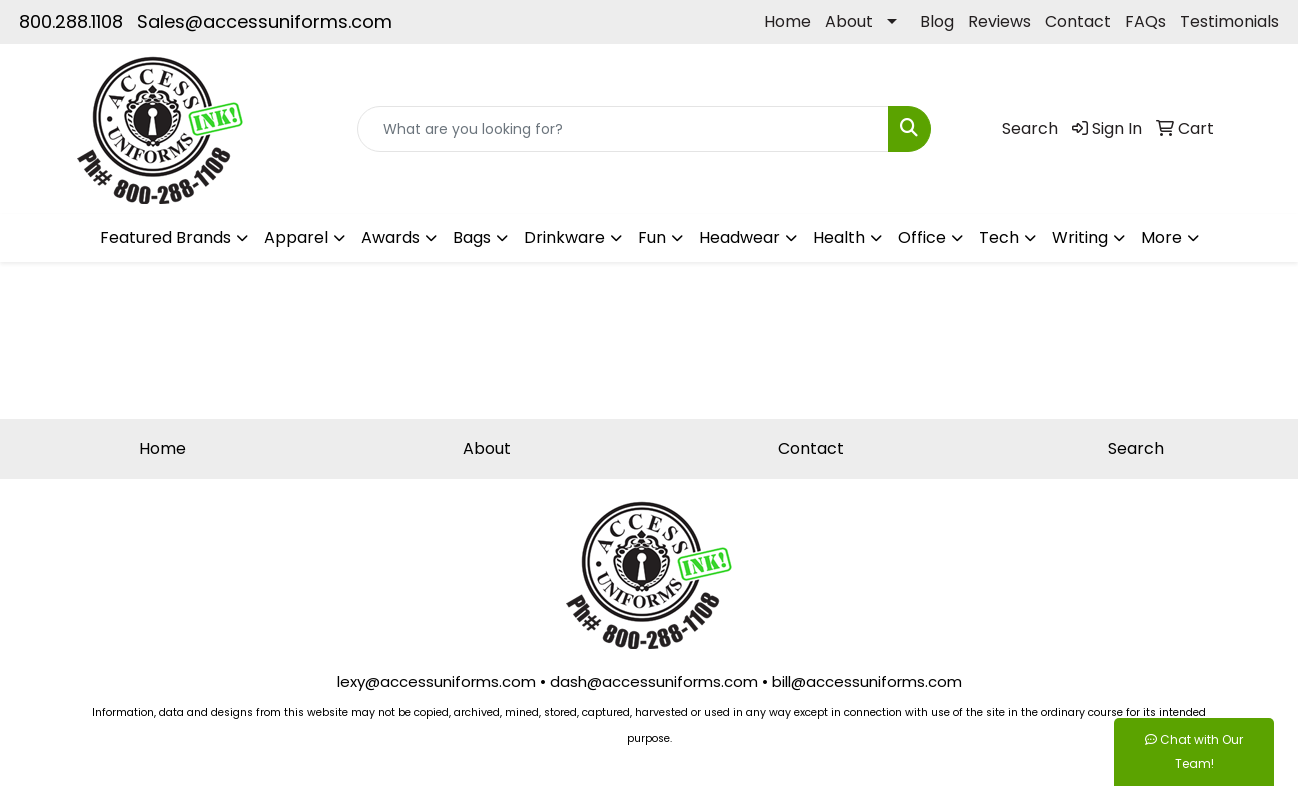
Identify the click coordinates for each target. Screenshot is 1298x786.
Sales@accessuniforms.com (264, 21)
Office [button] (922, 237)
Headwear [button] (739, 237)
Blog (937, 21)
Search (1136, 448)
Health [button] (839, 237)
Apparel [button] (296, 237)
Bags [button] (472, 237)
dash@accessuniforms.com (654, 681)
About (849, 21)
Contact (1078, 21)
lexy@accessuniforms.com (436, 681)
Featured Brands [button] (165, 237)
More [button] (1161, 237)
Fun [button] (652, 237)
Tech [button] (999, 237)
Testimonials (1229, 21)
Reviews (999, 21)
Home (787, 21)
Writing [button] (1080, 237)
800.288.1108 (71, 21)
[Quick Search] (623, 129)
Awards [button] (390, 237)
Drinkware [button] (564, 237)
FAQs (1145, 21)
